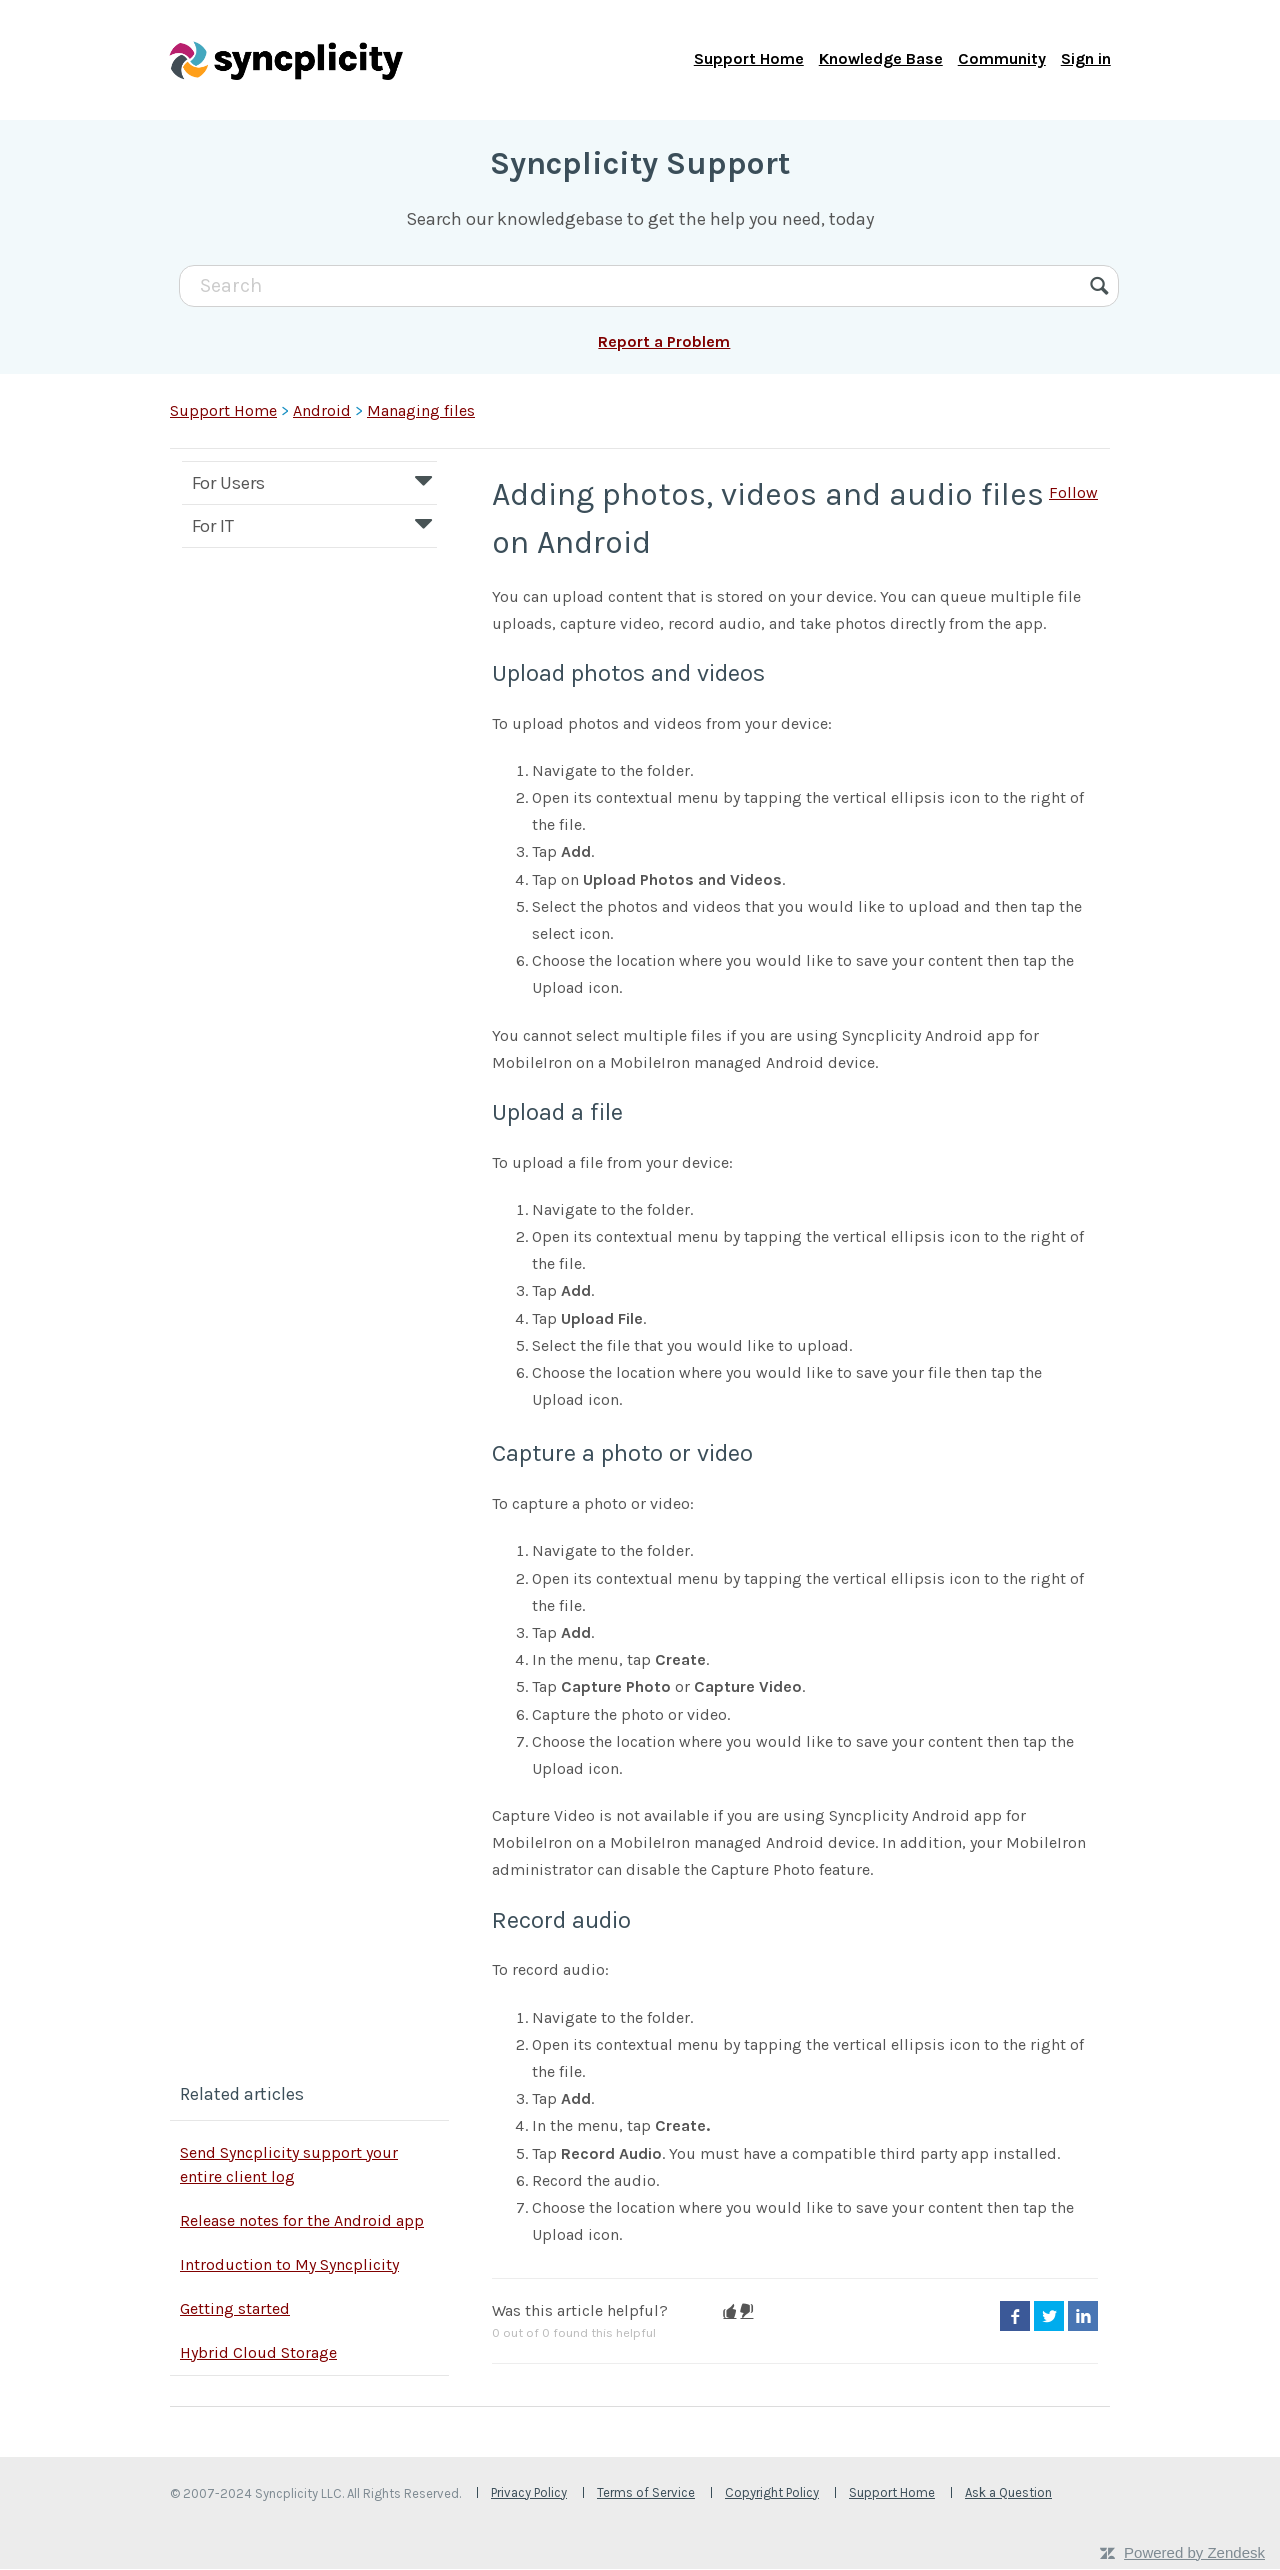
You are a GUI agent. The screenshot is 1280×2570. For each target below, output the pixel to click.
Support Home (748, 59)
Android (322, 411)
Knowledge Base (880, 59)
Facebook (1015, 2318)
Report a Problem (664, 343)
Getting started (235, 2309)
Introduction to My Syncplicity (289, 2265)
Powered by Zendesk (1194, 2553)
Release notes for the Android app (302, 2221)
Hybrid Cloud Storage (258, 2353)
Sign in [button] (1085, 59)
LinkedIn (1083, 2318)
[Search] (649, 287)
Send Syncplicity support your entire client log (289, 2165)
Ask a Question (1008, 2493)
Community (1001, 59)
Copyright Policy (772, 2493)
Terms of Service (646, 2493)
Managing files (421, 411)
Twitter (1049, 2318)
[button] (729, 2313)
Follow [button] (1073, 493)
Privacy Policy (529, 2493)
